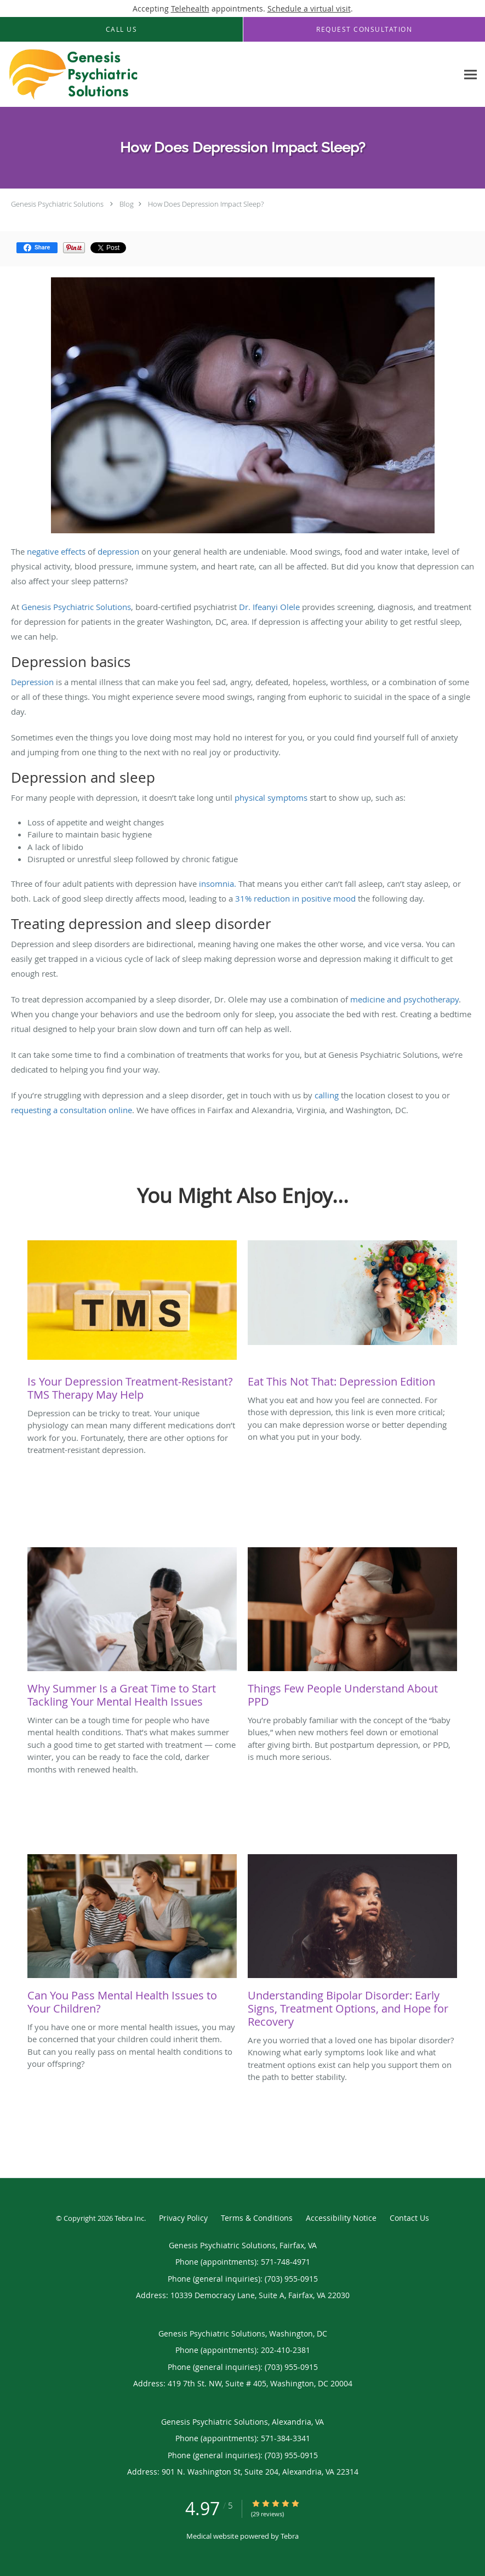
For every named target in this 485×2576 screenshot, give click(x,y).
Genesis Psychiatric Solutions (57, 204)
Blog (126, 204)
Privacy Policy (183, 2218)
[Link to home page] (70, 74)
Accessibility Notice (341, 2218)
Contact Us (409, 2218)
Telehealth (190, 8)
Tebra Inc (129, 2218)
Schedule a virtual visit (309, 8)
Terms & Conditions (257, 2218)
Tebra (290, 2536)
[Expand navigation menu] (470, 75)
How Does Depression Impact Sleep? (206, 204)
